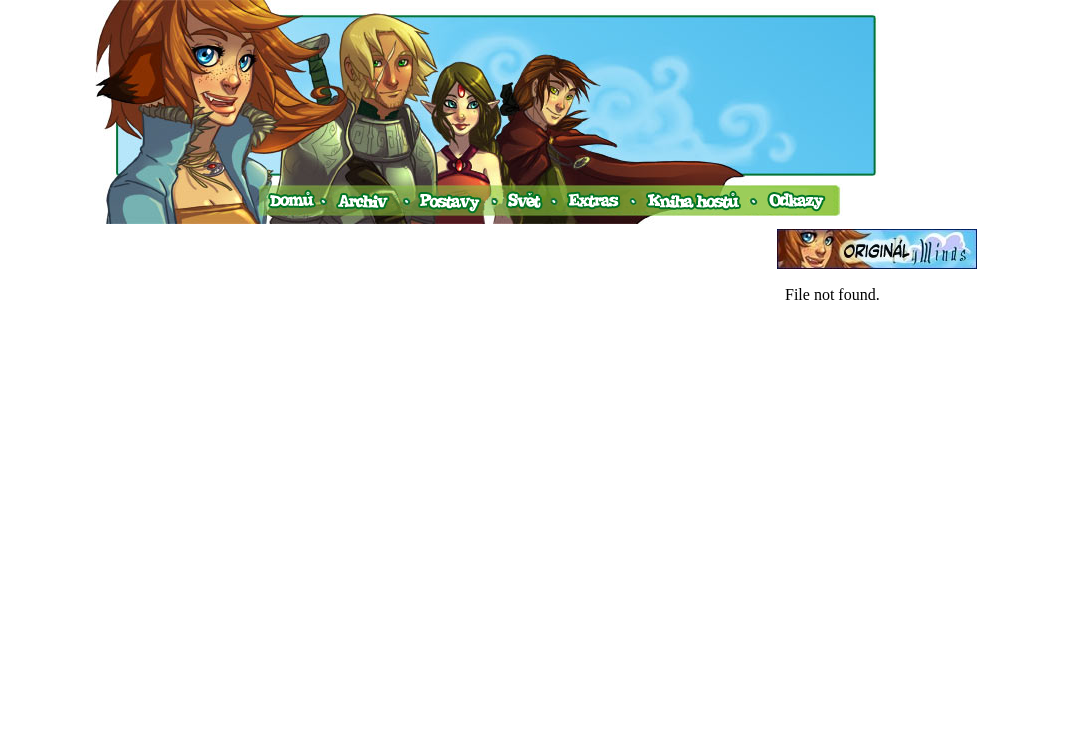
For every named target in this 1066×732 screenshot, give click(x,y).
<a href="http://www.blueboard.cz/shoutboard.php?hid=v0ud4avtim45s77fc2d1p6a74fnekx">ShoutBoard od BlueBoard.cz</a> (877, 478)
